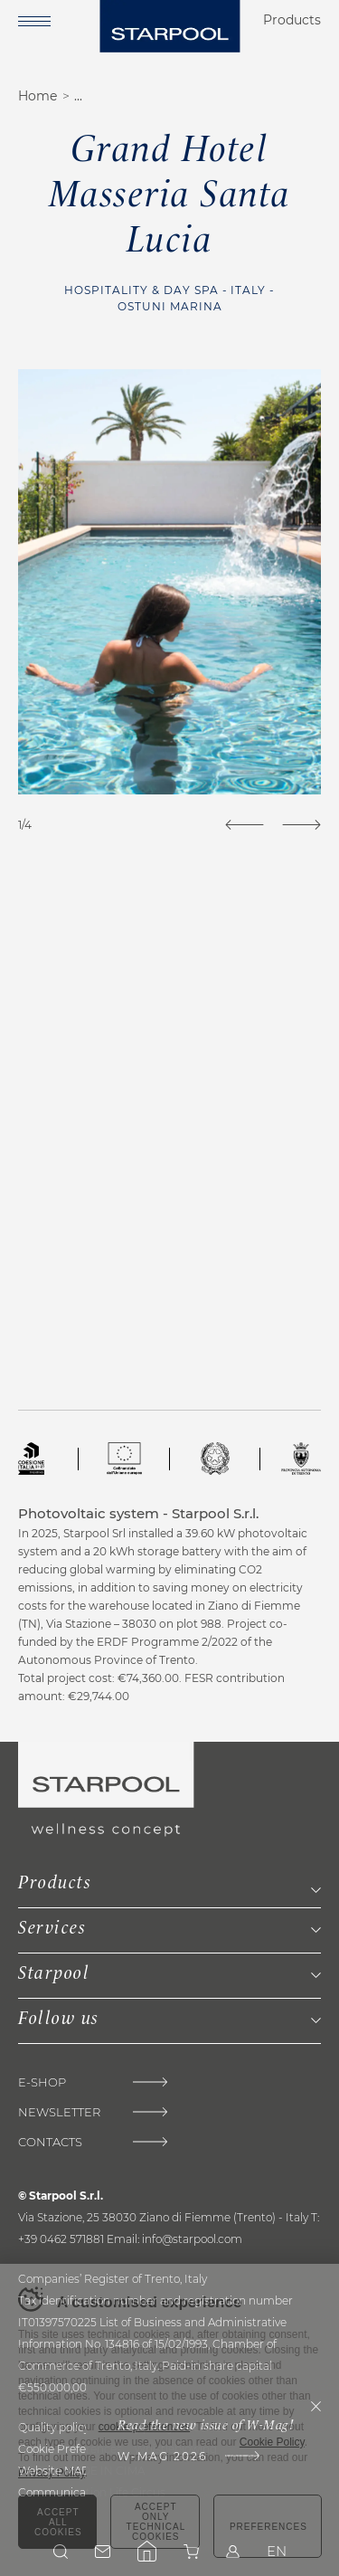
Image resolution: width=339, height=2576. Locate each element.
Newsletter (59, 2112)
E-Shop (42, 2082)
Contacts (50, 2142)
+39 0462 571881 (61, 2239)
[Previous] (244, 825)
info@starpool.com (192, 2239)
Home (37, 96)
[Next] (301, 825)
